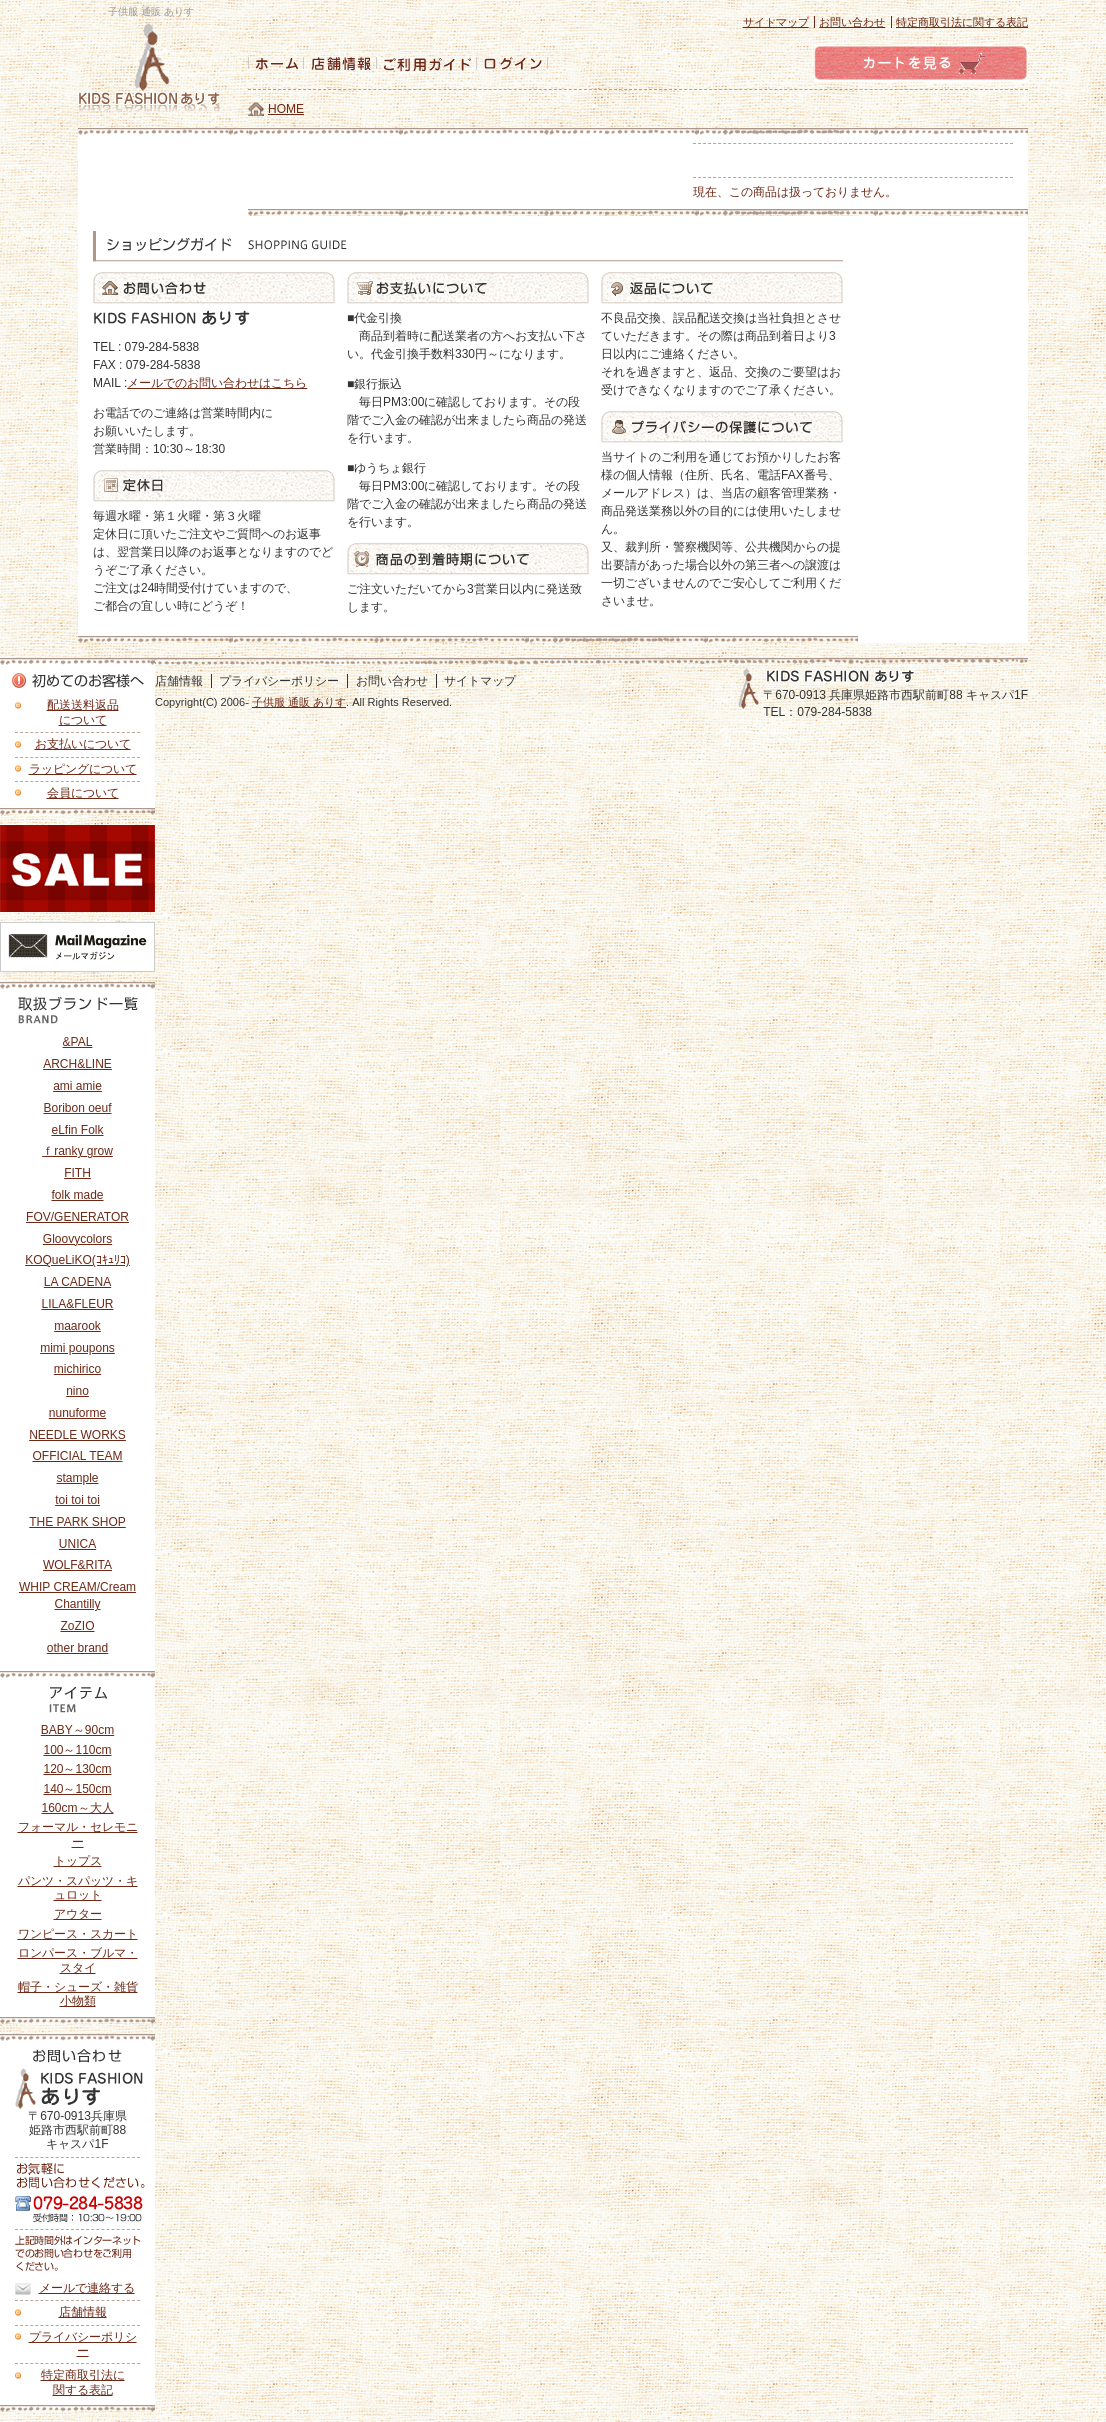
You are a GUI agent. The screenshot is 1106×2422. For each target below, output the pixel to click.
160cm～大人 (77, 1808)
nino (77, 1391)
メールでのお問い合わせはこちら (217, 383)
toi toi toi (77, 1500)
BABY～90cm (77, 1730)
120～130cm (77, 1769)
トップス (78, 1861)
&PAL (78, 1042)
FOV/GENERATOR (77, 1217)
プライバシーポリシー (83, 2344)
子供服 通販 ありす (299, 702)
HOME (286, 109)
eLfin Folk (77, 1130)
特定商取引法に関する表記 (962, 22)
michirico (77, 1369)
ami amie (77, 1086)
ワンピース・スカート (78, 1934)
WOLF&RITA (77, 1565)
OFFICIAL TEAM (77, 1456)
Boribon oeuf (77, 1108)
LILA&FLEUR (77, 1304)
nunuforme (77, 1413)
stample (77, 1478)
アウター (78, 1914)
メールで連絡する (87, 2288)
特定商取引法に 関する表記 (83, 2382)
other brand (77, 1648)
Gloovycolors (77, 1239)
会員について (83, 793)
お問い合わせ (852, 22)
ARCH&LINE (77, 1064)
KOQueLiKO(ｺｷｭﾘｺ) (77, 1260)
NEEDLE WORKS (77, 1435)
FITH (77, 1173)
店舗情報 (83, 2312)
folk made (77, 1195)
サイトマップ (776, 22)
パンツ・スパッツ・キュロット (78, 1888)
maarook (77, 1326)
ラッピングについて (83, 769)
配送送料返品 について (83, 712)
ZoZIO (77, 1626)
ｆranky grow (77, 1151)
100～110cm (77, 1750)
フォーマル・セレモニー (78, 1834)
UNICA (77, 1544)
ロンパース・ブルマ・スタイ (78, 1960)
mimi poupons (77, 1348)
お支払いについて (83, 744)
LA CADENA (77, 1282)
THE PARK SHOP (77, 1522)
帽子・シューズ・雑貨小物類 (78, 1994)
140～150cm (77, 1789)
